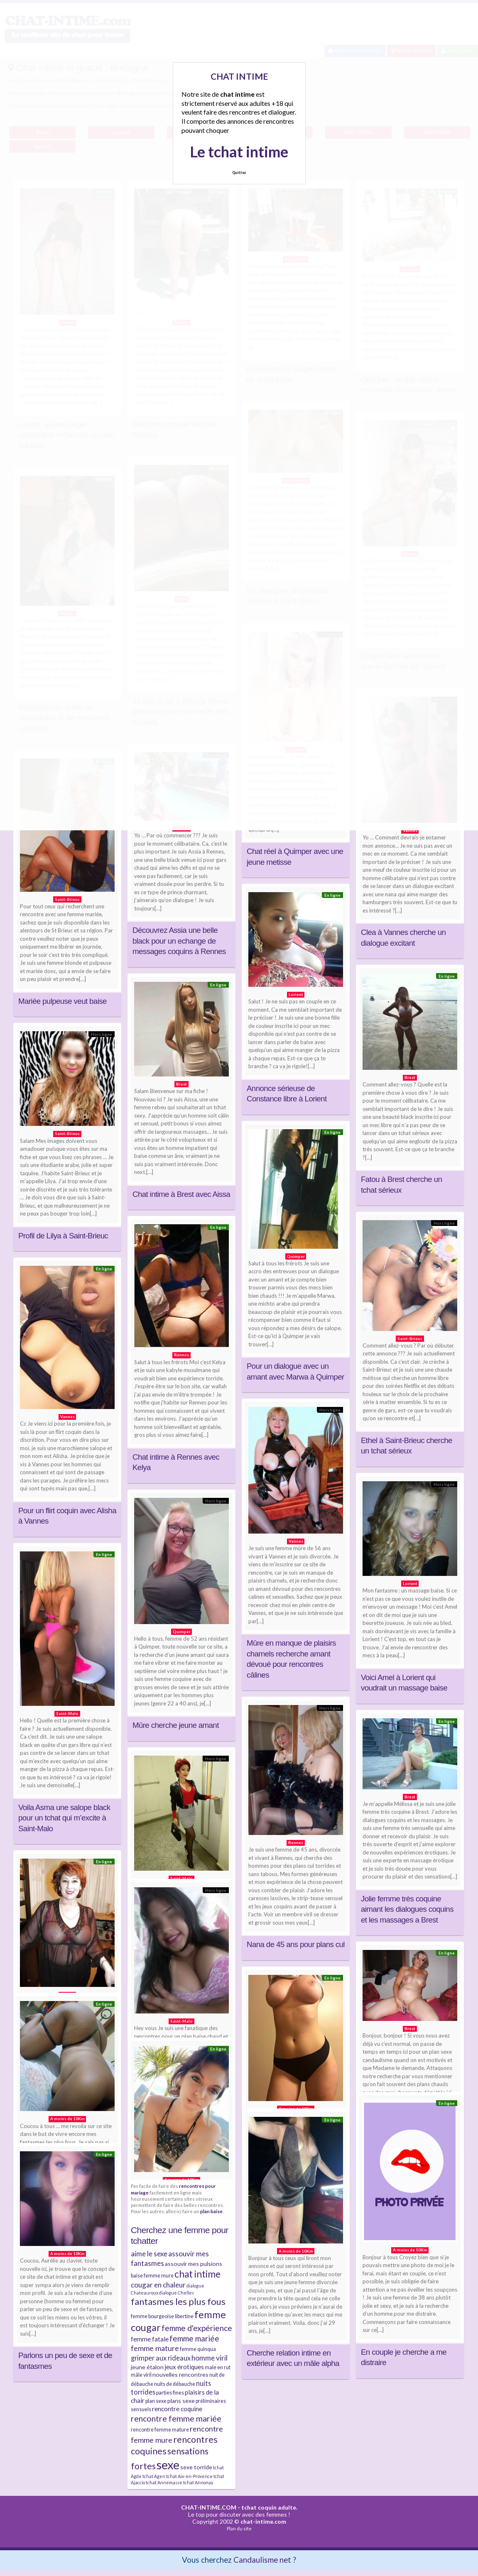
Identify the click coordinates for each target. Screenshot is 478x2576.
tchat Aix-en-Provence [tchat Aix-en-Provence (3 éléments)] (189, 2476)
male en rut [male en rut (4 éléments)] (217, 2367)
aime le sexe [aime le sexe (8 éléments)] (149, 2253)
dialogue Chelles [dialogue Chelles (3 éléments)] (176, 2292)
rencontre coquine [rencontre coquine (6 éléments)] (177, 2408)
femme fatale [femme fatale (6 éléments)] (150, 2339)
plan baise (211, 2211)
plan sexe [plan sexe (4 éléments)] (156, 2401)
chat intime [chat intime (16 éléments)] (197, 2274)
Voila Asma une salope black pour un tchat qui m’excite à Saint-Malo (64, 1818)
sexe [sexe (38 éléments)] (168, 2464)
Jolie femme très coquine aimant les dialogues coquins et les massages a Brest (407, 1909)
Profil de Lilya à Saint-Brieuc (63, 1235)
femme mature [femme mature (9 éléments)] (155, 2348)
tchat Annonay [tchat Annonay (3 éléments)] (198, 2482)
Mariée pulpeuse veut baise (62, 1001)
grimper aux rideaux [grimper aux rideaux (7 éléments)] (161, 2358)
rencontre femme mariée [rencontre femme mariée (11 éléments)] (176, 2418)
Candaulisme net (262, 2559)
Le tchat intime (239, 151)
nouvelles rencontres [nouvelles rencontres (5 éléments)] (180, 2374)
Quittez (239, 172)
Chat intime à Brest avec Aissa (181, 1194)
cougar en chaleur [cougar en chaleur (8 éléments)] (158, 2284)
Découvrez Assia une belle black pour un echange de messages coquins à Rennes (179, 941)
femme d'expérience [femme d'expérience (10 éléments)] (197, 2328)
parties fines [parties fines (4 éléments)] (170, 2393)
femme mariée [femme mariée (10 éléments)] (194, 2338)
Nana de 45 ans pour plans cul (296, 1944)
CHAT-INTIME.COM (208, 2507)
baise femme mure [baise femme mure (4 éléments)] (152, 2276)
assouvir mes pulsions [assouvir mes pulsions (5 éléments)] (193, 2263)
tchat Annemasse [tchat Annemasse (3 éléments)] (164, 2482)
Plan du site (239, 2528)
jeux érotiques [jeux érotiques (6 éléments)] (184, 2367)
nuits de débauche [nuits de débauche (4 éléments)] (174, 2384)
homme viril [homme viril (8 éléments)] (209, 2357)
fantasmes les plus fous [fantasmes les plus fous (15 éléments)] (178, 2301)
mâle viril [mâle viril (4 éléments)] (141, 2375)
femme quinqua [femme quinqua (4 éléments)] (198, 2349)
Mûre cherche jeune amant (175, 1725)
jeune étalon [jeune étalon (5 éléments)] (147, 2367)
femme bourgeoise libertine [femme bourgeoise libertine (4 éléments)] (162, 2316)
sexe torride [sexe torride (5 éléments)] (196, 2467)
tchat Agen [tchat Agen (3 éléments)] (153, 2476)
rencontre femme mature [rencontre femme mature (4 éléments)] (160, 2430)
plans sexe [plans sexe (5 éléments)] (181, 2400)
